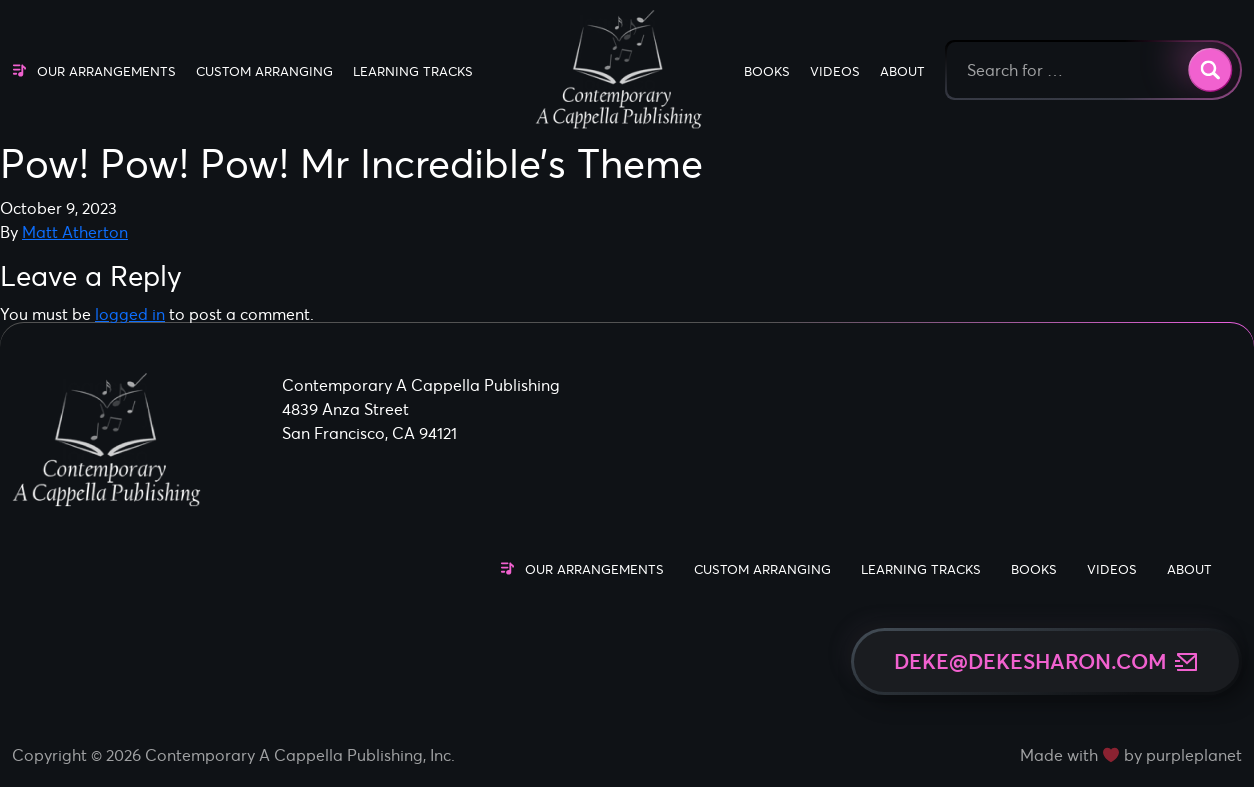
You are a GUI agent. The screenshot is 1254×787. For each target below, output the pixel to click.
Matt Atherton (75, 232)
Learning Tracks (413, 71)
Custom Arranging (264, 71)
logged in (130, 314)
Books (767, 71)
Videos (835, 71)
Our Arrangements (106, 71)
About (902, 71)
